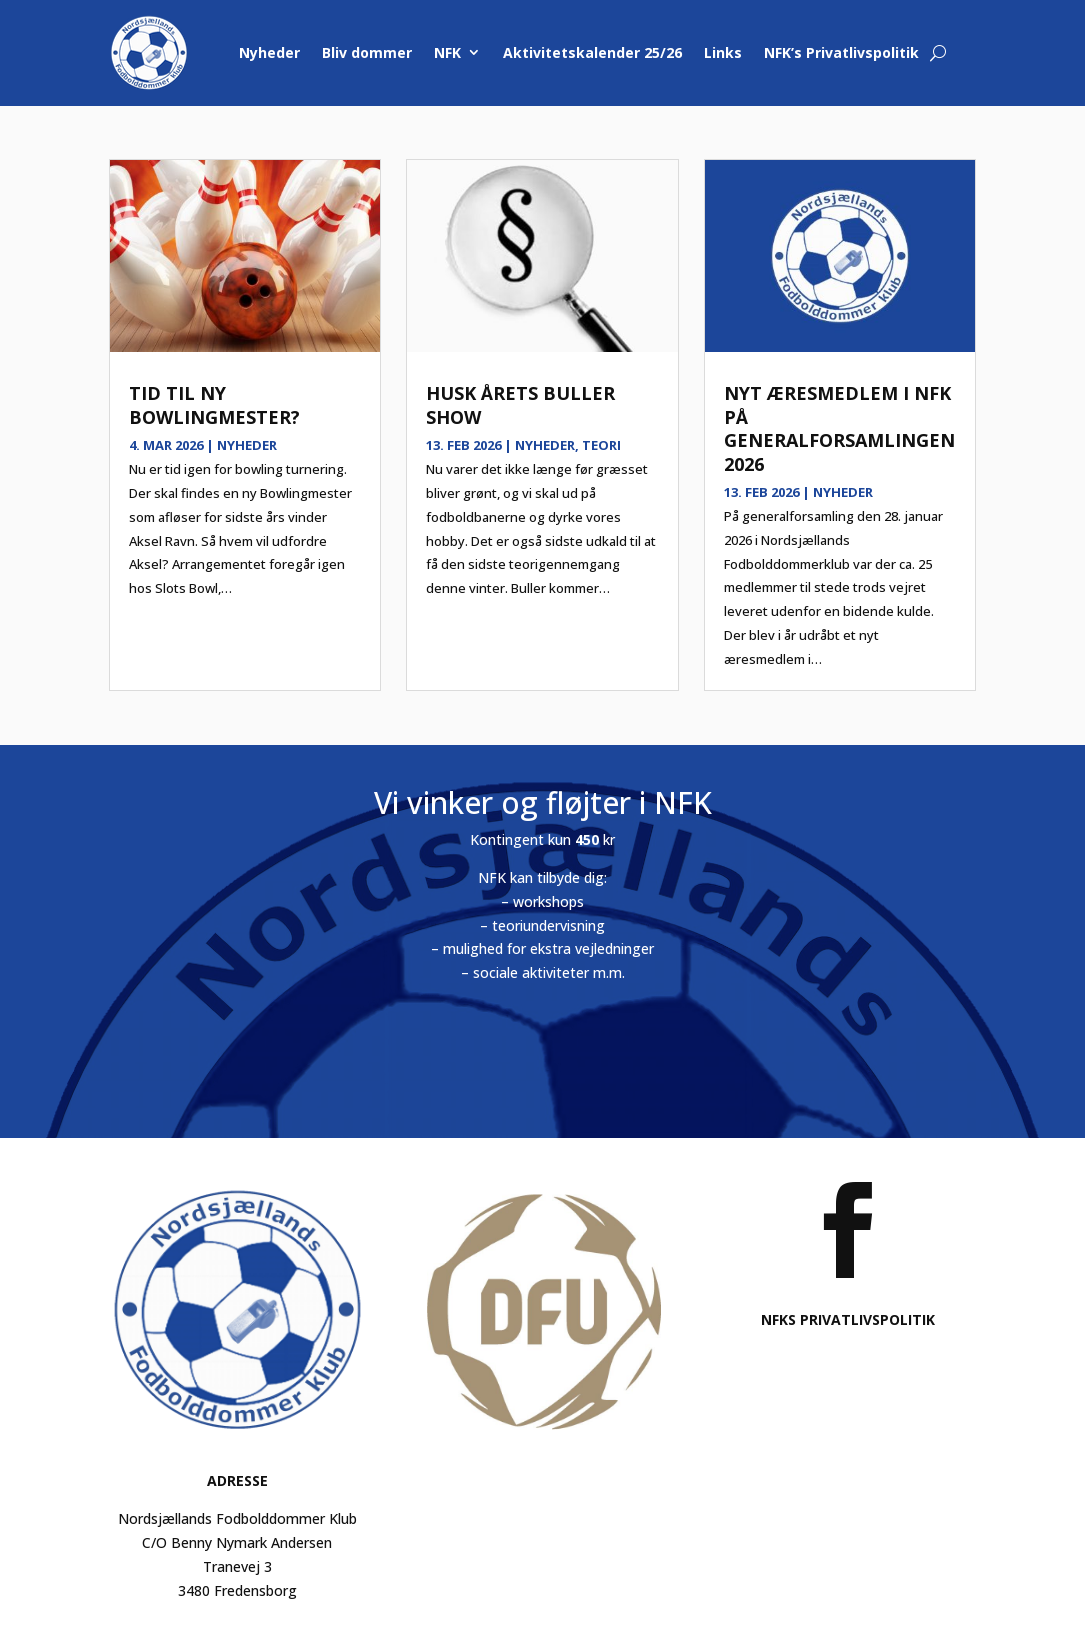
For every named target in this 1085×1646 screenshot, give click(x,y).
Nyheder (269, 52)
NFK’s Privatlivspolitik (841, 52)
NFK (447, 52)
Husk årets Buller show (520, 404)
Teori (601, 445)
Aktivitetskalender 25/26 (592, 52)
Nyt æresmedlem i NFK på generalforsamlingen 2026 (839, 428)
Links (723, 52)
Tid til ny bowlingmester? (214, 404)
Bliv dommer (367, 52)
